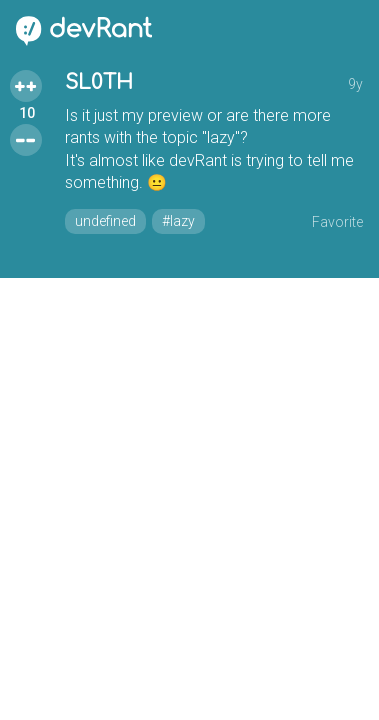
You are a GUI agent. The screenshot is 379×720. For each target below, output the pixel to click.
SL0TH (99, 82)
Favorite (337, 222)
